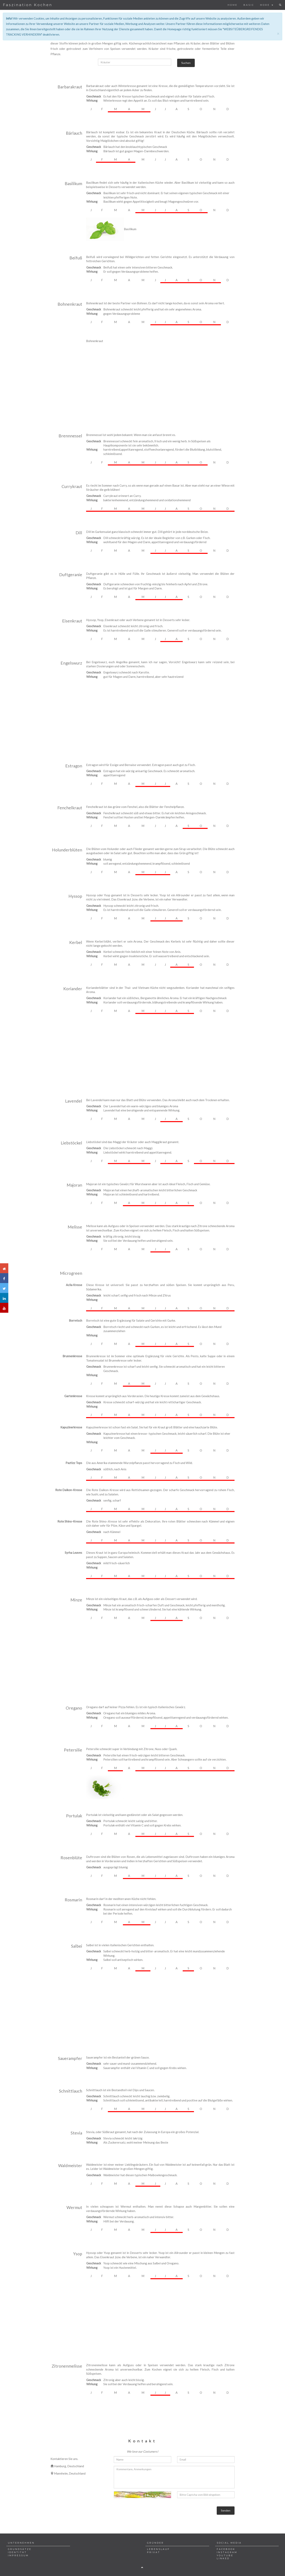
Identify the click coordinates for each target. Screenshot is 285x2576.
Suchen (186, 62)
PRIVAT (153, 2552)
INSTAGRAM (227, 2552)
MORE (266, 5)
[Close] (278, 33)
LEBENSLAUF (158, 2549)
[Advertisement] (143, 394)
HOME (233, 5)
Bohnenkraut (95, 341)
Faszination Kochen (27, 5)
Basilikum (131, 229)
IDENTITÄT (17, 2552)
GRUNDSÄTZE (19, 2549)
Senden (225, 2510)
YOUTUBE (225, 2555)
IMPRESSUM (18, 2555)
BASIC (248, 5)
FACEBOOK (226, 2549)
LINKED (223, 2558)
